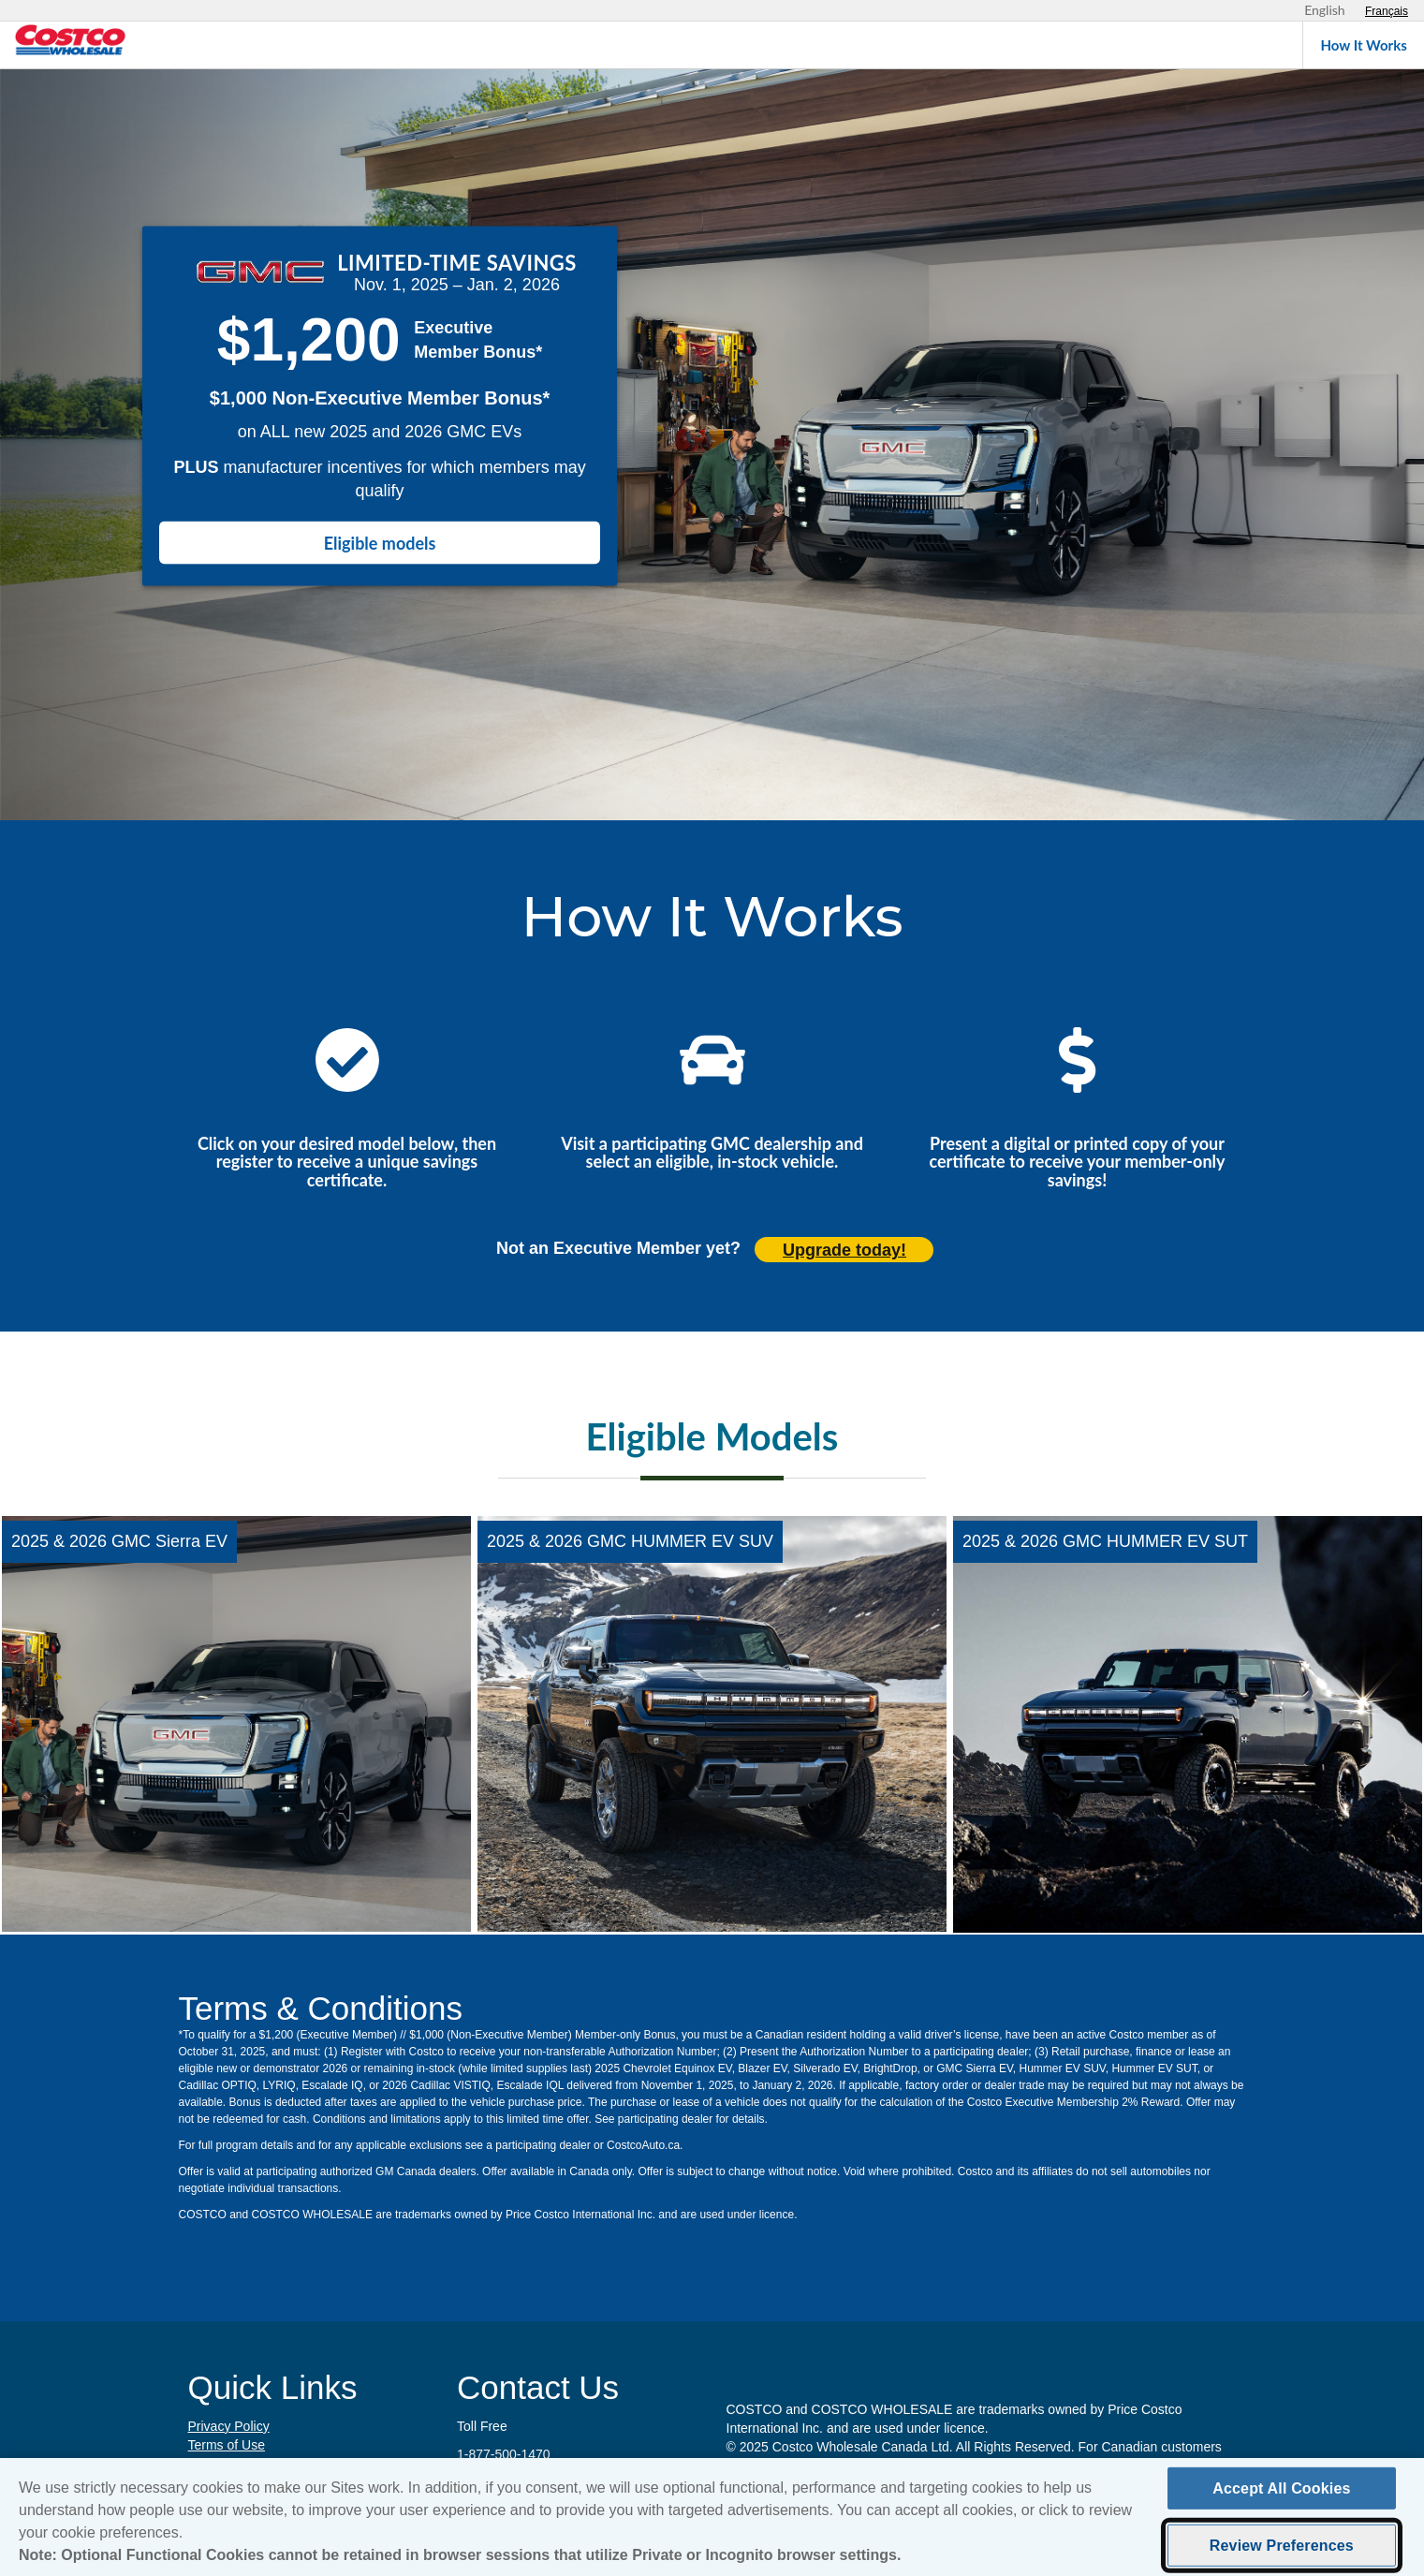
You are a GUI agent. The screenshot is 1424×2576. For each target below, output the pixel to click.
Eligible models (380, 543)
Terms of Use (226, 2444)
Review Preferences (1282, 2554)
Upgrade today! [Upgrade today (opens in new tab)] (844, 1250)
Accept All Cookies (1281, 2497)
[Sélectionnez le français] (1386, 11)
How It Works (1364, 45)
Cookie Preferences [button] (245, 2463)
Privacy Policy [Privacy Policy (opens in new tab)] (229, 2426)
